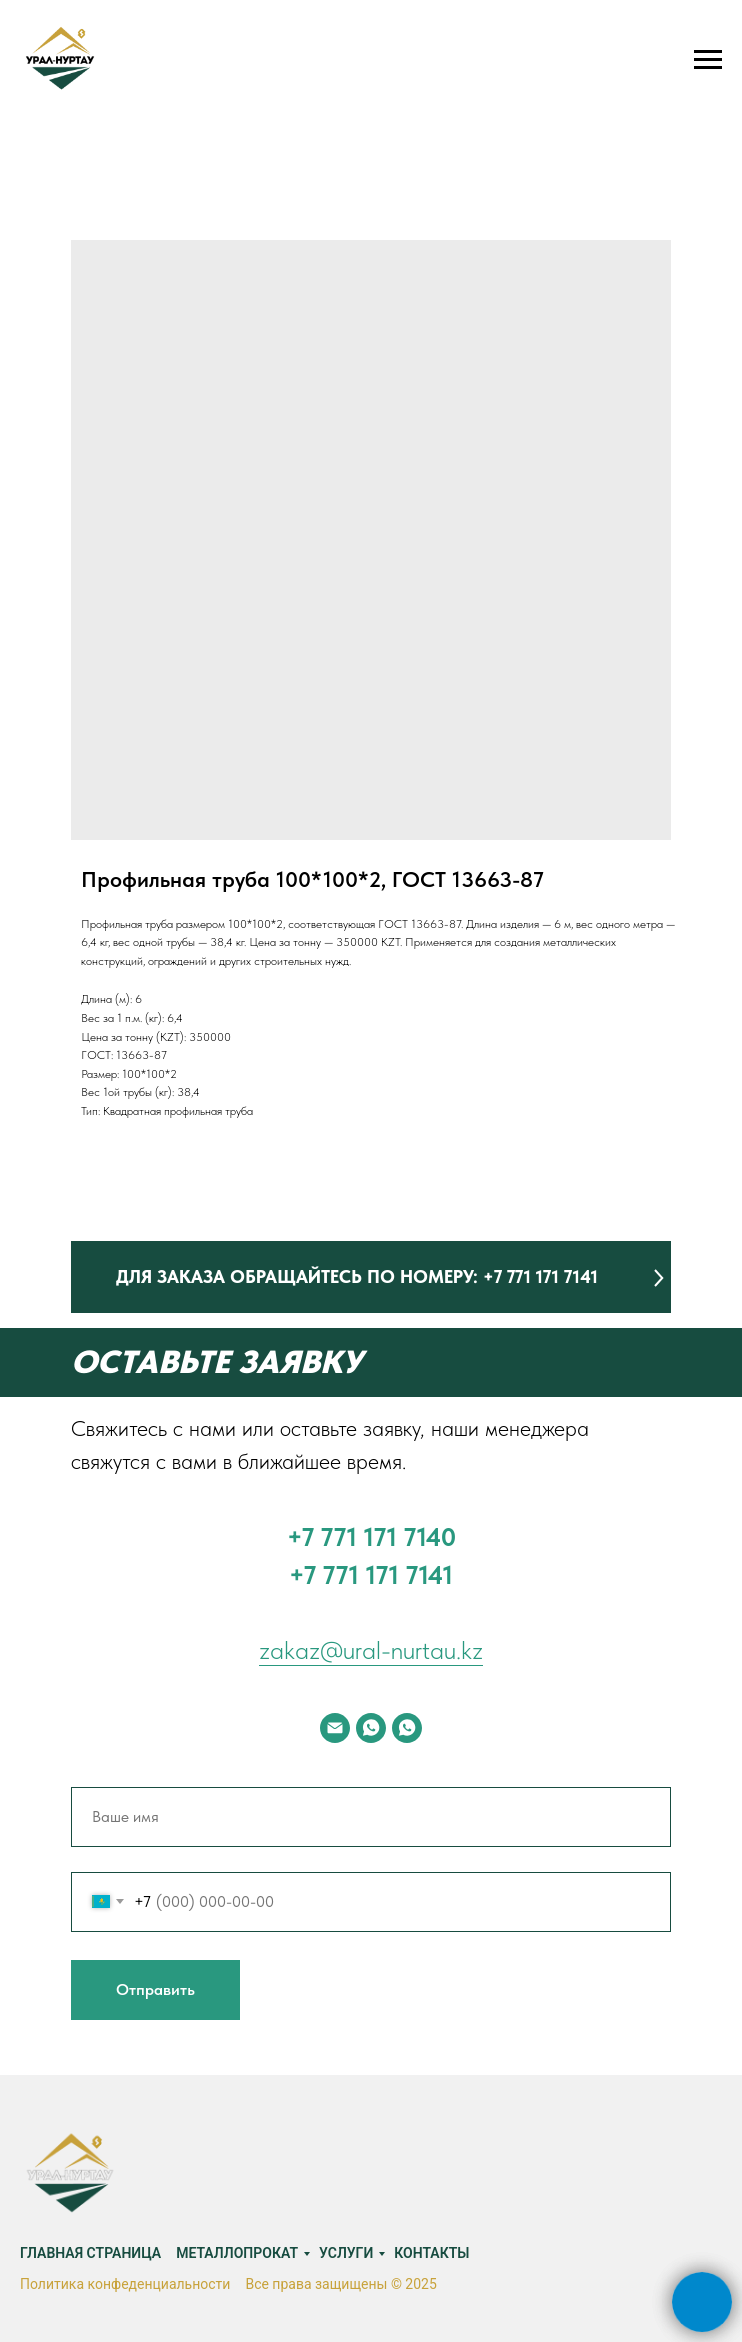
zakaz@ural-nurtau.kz (371, 1649)
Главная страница (90, 2253)
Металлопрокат (237, 2253)
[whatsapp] (371, 1728)
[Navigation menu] (708, 60)
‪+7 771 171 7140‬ (371, 1536)
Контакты (431, 2253)
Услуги (346, 2253)
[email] (335, 1728)
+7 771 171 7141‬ (371, 1574)
